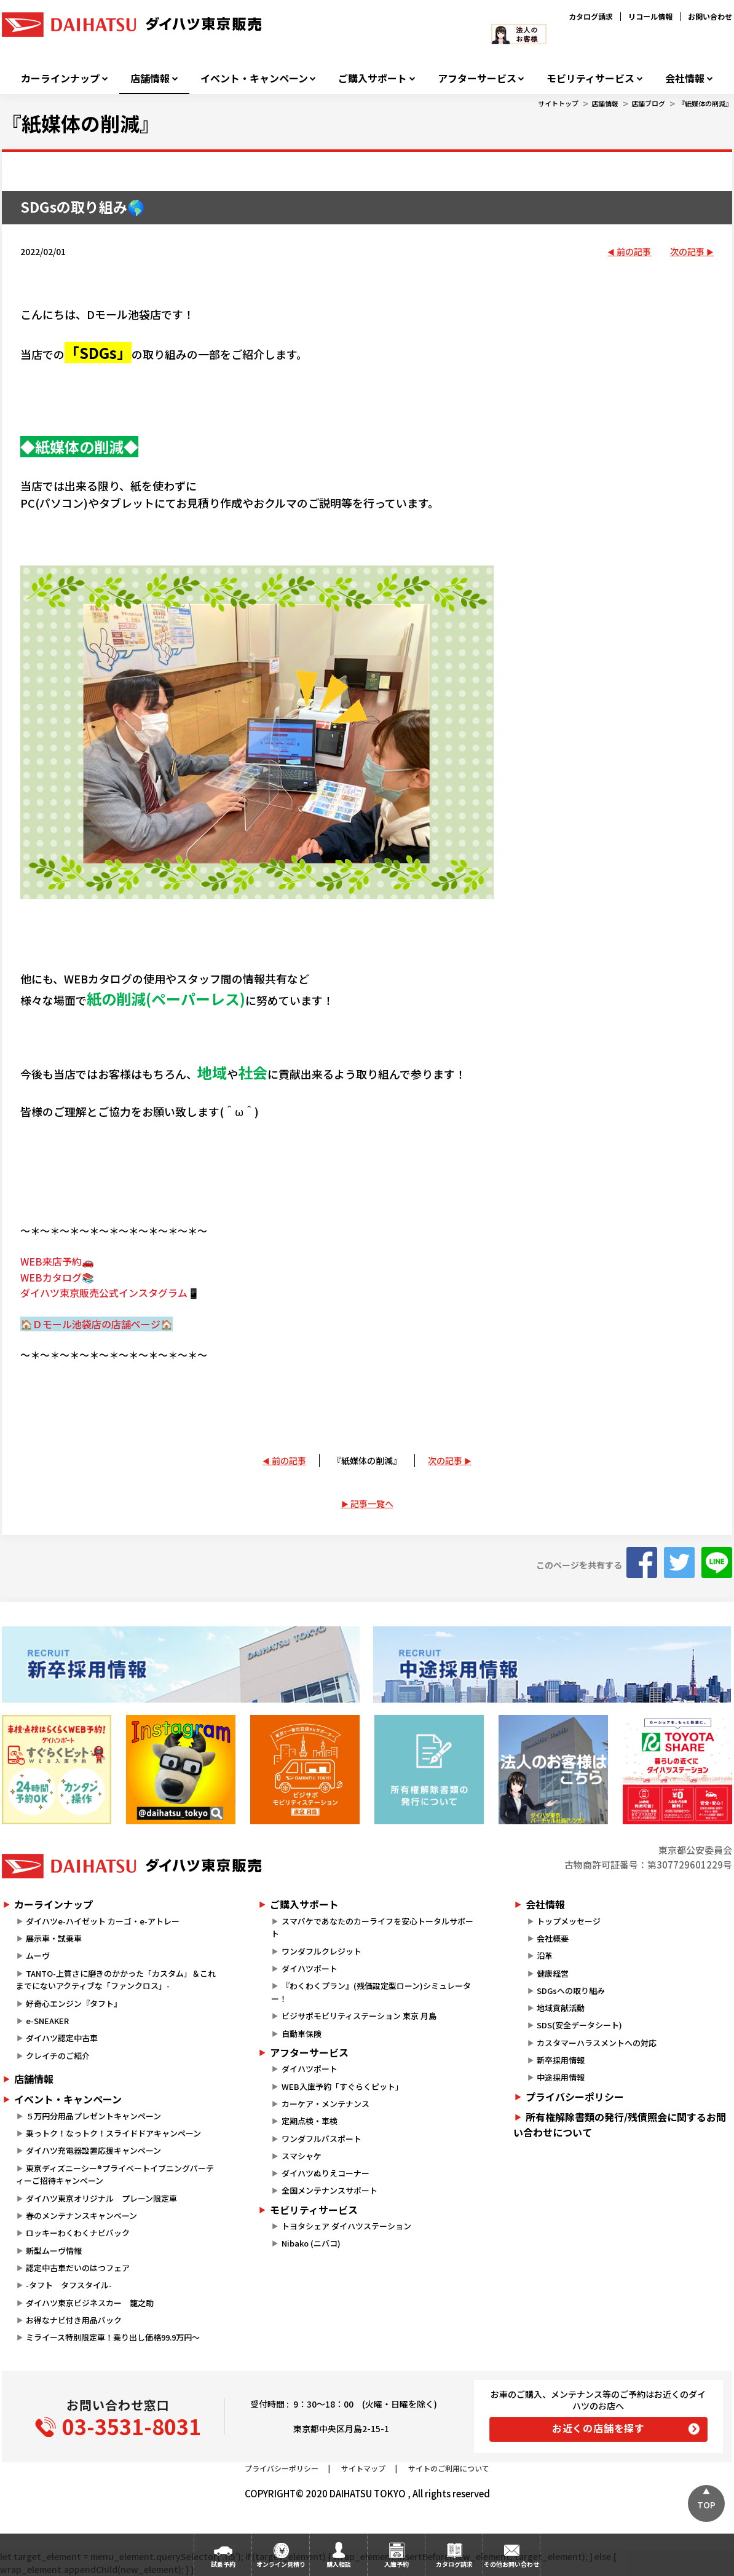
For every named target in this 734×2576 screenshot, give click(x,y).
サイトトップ (558, 103)
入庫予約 (396, 2564)
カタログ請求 (591, 16)
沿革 (545, 1955)
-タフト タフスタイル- (69, 2285)
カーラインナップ (60, 78)
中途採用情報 (561, 2077)
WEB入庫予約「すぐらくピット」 (342, 2086)
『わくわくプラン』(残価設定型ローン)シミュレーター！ (370, 1992)
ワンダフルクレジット (321, 1951)
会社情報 (684, 78)
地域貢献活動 (561, 2008)
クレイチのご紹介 (58, 2056)
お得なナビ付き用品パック (78, 2320)
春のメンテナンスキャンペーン (81, 2215)
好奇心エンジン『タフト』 (74, 2003)
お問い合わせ (710, 16)
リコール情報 (650, 16)
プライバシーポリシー (575, 2096)
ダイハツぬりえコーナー (325, 2173)
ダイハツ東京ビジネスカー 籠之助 (90, 2303)
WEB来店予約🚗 (57, 1261)
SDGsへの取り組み (571, 1990)
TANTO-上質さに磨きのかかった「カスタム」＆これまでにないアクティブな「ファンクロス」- (116, 1979)
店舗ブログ (648, 103)
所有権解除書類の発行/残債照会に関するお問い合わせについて (619, 2124)
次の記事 (687, 251)
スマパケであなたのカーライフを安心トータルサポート (372, 1927)
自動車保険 (302, 2033)
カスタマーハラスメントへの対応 (597, 2043)
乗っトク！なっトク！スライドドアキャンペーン (113, 2133)
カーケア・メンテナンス (325, 2103)
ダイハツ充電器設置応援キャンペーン (93, 2150)
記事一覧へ (371, 1503)
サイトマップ (363, 2468)
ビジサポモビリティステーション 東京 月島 (359, 2016)
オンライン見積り (281, 2564)
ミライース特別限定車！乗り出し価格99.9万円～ (113, 2337)
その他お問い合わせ (511, 2564)
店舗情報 (150, 78)
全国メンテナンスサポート (329, 2190)
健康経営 (553, 1973)
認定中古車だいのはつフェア (78, 2268)
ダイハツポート (309, 1968)
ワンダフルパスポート (321, 2139)
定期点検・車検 (309, 2121)
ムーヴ (38, 1955)
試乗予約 (223, 2564)
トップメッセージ (569, 1921)
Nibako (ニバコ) (311, 2243)
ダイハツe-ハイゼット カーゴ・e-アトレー (103, 1921)
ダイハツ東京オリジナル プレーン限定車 (101, 2198)
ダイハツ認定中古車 (62, 2038)
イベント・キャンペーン (254, 78)
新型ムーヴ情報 (54, 2250)
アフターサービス (477, 78)
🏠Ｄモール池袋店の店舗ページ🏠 (96, 1324)
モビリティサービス (590, 78)
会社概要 (553, 1938)
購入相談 (338, 2564)
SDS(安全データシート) (579, 2025)
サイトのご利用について (448, 2468)
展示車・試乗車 (54, 1938)
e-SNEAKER (47, 2021)
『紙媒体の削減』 (705, 103)
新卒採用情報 (561, 2060)
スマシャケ (302, 2156)
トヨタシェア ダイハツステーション (346, 2226)
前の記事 (634, 251)
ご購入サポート (372, 78)
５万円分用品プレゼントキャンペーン (93, 2116)
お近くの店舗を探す (598, 2427)
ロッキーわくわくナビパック (78, 2233)
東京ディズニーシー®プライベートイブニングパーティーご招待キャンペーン (115, 2174)
